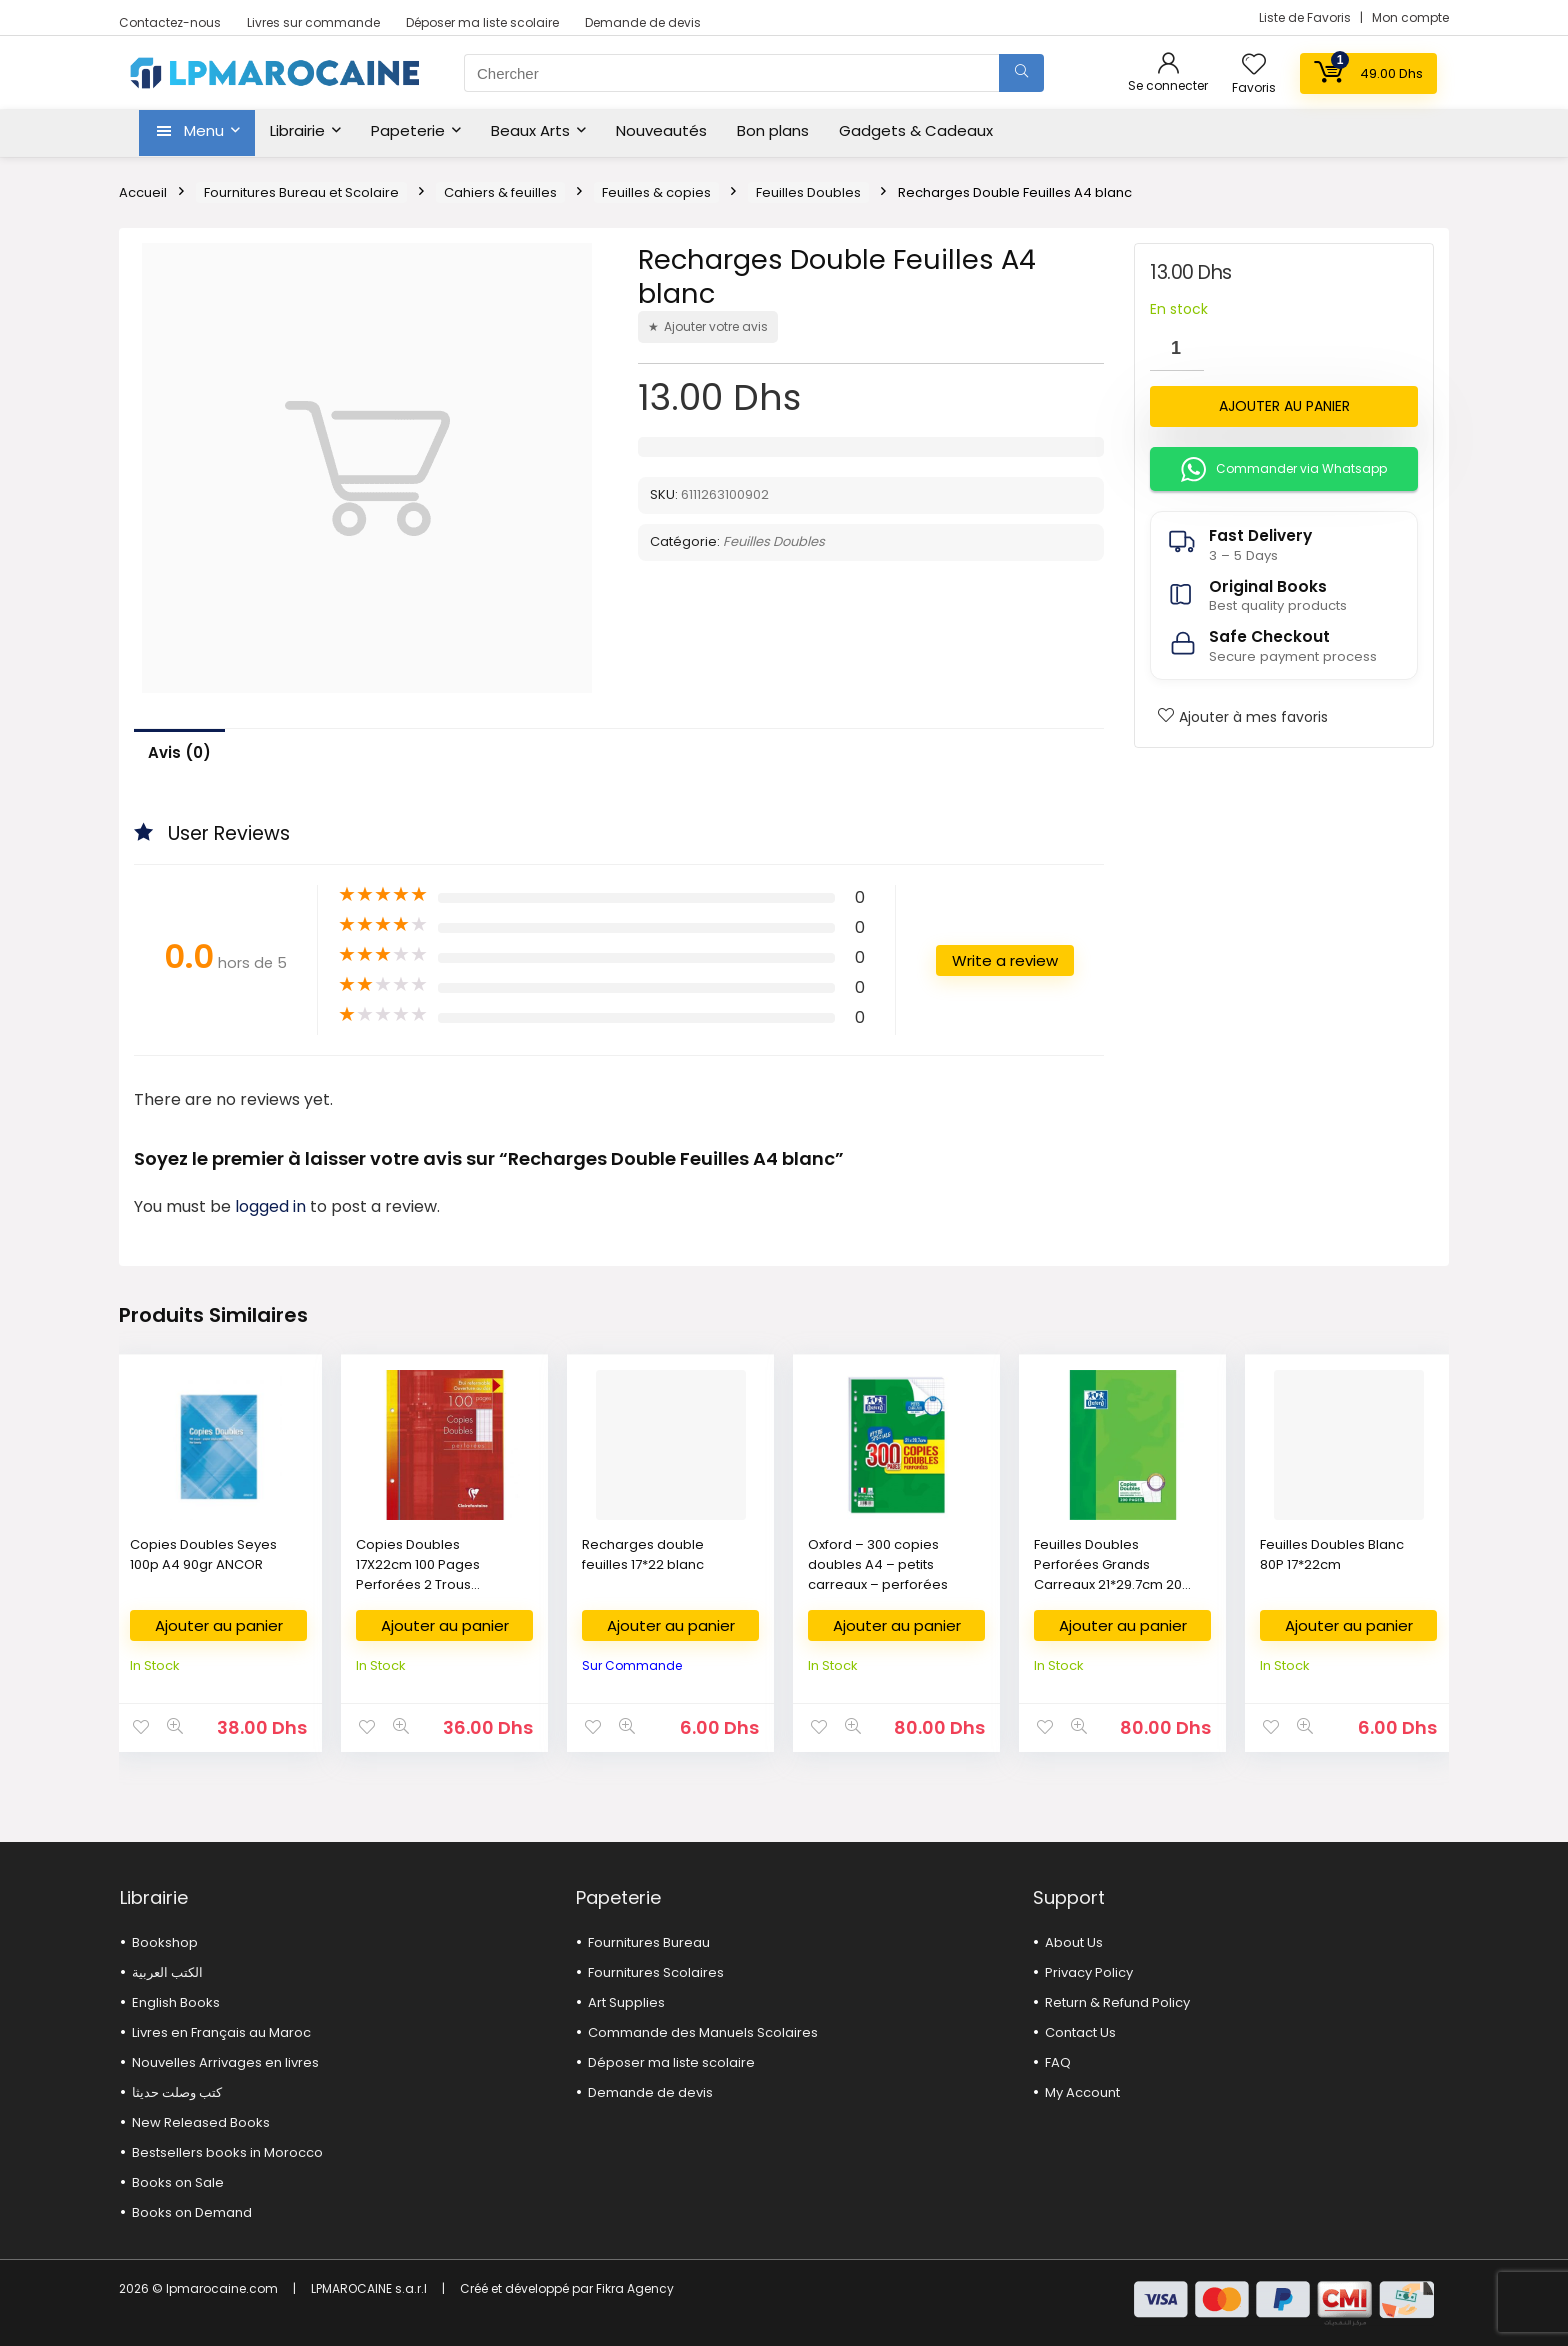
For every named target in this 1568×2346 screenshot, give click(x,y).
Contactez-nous (170, 22)
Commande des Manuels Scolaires (703, 2032)
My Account (1082, 2092)
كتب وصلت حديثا (177, 2092)
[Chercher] (1021, 73)
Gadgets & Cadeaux (916, 130)
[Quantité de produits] (1177, 348)
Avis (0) (179, 752)
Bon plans (773, 130)
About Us (1074, 1942)
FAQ (1058, 2062)
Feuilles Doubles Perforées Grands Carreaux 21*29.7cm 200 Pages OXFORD (1112, 1574)
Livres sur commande (313, 22)
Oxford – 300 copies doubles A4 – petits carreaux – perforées (878, 1564)
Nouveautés (661, 130)
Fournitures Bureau (649, 1942)
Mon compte (1410, 17)
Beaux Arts (530, 130)
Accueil (143, 192)
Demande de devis (643, 22)
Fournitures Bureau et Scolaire (301, 192)
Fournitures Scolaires (656, 1972)
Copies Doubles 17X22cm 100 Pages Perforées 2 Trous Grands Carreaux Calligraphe (418, 1584)
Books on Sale (178, 2182)
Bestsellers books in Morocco (227, 2152)
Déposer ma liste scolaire (482, 22)
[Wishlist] (1254, 65)
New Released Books (201, 2122)
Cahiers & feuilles (500, 192)
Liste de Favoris (1306, 17)
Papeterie (408, 130)
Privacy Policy (1089, 1972)
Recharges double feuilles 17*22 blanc (643, 1554)
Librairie (297, 130)
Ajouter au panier (1284, 406)
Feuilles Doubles (808, 192)
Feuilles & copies (656, 192)
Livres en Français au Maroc (221, 2032)
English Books (176, 2002)
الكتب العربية (167, 1972)
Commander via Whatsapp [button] (1284, 469)
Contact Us (1080, 2032)
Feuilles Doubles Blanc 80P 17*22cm (1332, 1554)
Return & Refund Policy (1117, 2002)
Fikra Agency (635, 2288)
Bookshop (165, 1942)
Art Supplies (626, 2002)
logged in (272, 1206)
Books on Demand (192, 2212)
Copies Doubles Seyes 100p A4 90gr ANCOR (203, 1554)
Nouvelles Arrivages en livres (225, 2062)
